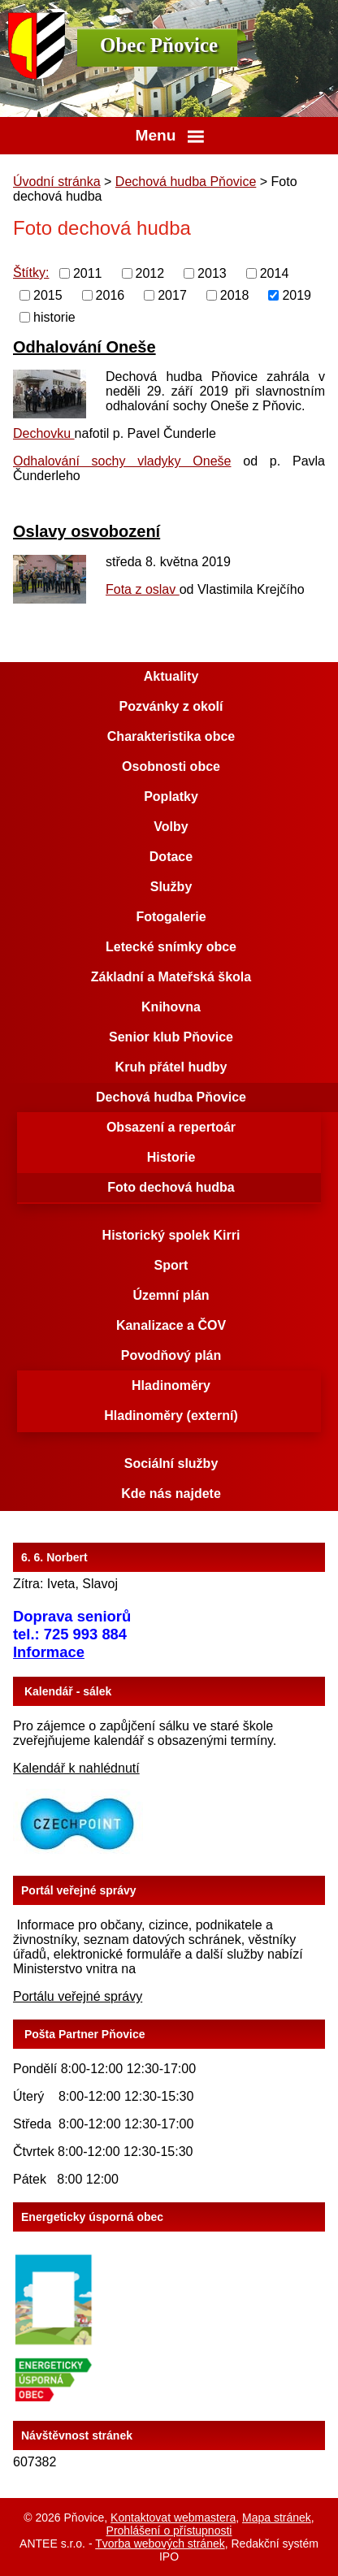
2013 (212, 273)
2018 (234, 295)
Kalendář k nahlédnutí (76, 1768)
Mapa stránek (276, 2517)
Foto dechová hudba (170, 1187)
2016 (110, 295)
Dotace (171, 857)
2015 (48, 295)
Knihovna (171, 1007)
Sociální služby (171, 1463)
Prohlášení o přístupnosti (169, 2530)
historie (54, 316)
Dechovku (44, 433)
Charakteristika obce (171, 736)
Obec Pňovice (159, 45)
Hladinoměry (171, 1385)
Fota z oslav (143, 589)
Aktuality (171, 676)
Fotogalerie (171, 917)
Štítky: (31, 272)
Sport (171, 1265)
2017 (172, 295)
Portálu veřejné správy (77, 1996)
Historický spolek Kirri (171, 1235)
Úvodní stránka (57, 181)
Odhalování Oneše (84, 347)
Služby (171, 887)
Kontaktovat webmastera (173, 2517)
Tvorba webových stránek (160, 2543)
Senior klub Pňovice (171, 1037)
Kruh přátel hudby (171, 1067)
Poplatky (171, 796)
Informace (48, 1651)
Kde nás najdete (171, 1493)
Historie (171, 1157)
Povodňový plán (171, 1355)
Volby (171, 826)
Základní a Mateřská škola (171, 977)
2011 (87, 273)
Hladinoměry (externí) (170, 1415)
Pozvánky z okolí (171, 706)
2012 (150, 273)
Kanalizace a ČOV (171, 1325)
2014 (274, 273)
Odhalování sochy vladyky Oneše (122, 461)
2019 (296, 295)
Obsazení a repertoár (171, 1127)
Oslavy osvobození (86, 531)
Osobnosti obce (171, 766)
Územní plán (170, 1295)
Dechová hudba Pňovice (185, 181)
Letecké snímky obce (171, 947)
